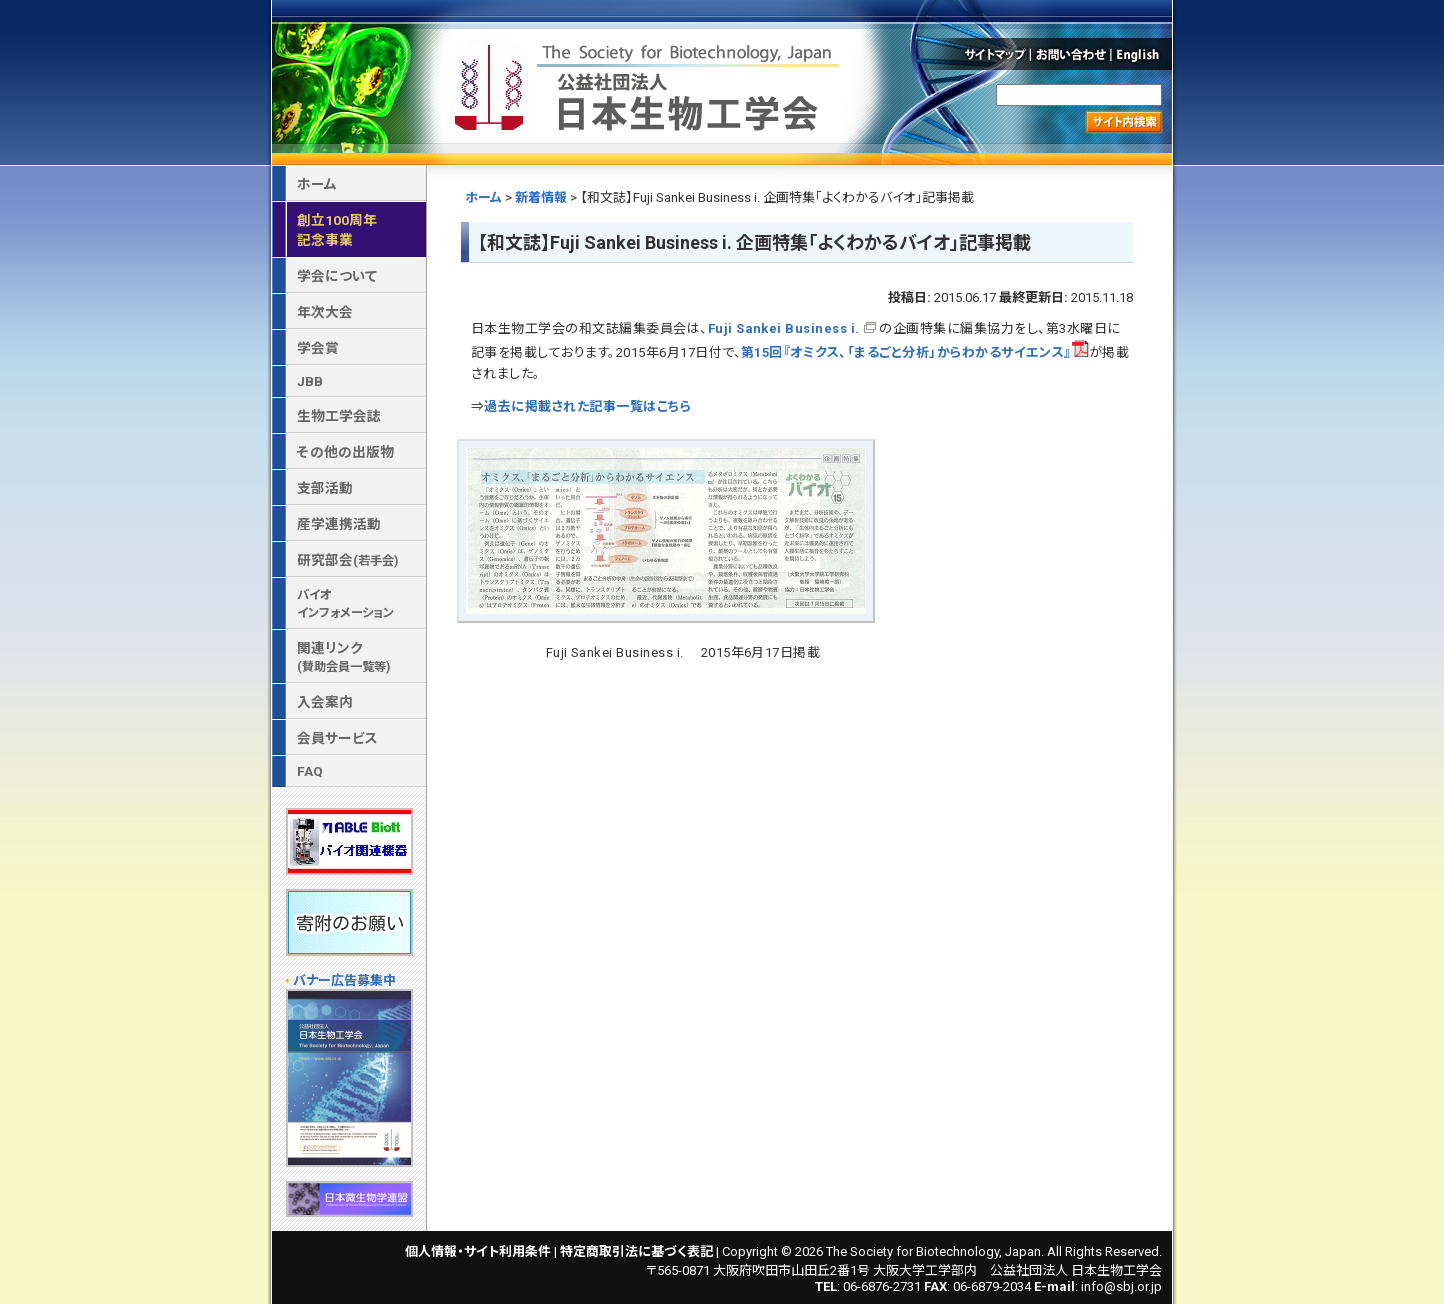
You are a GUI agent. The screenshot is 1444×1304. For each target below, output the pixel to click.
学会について (337, 276)
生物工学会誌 (339, 416)
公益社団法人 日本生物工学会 (649, 83)
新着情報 (541, 197)
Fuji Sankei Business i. (784, 328)
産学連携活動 (339, 524)
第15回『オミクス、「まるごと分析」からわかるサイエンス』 (915, 352)
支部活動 (325, 488)
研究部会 (347, 560)
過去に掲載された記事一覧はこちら (587, 406)
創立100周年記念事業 (337, 230)
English (1143, 54)
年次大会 (325, 312)
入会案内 (325, 702)
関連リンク (343, 657)
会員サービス (337, 738)
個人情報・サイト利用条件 (478, 1251)
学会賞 (318, 348)
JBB (310, 381)
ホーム (483, 197)
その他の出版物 (345, 452)
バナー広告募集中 (344, 980)
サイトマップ (993, 54)
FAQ (310, 771)
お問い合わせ (1071, 54)
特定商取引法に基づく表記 (636, 1251)
